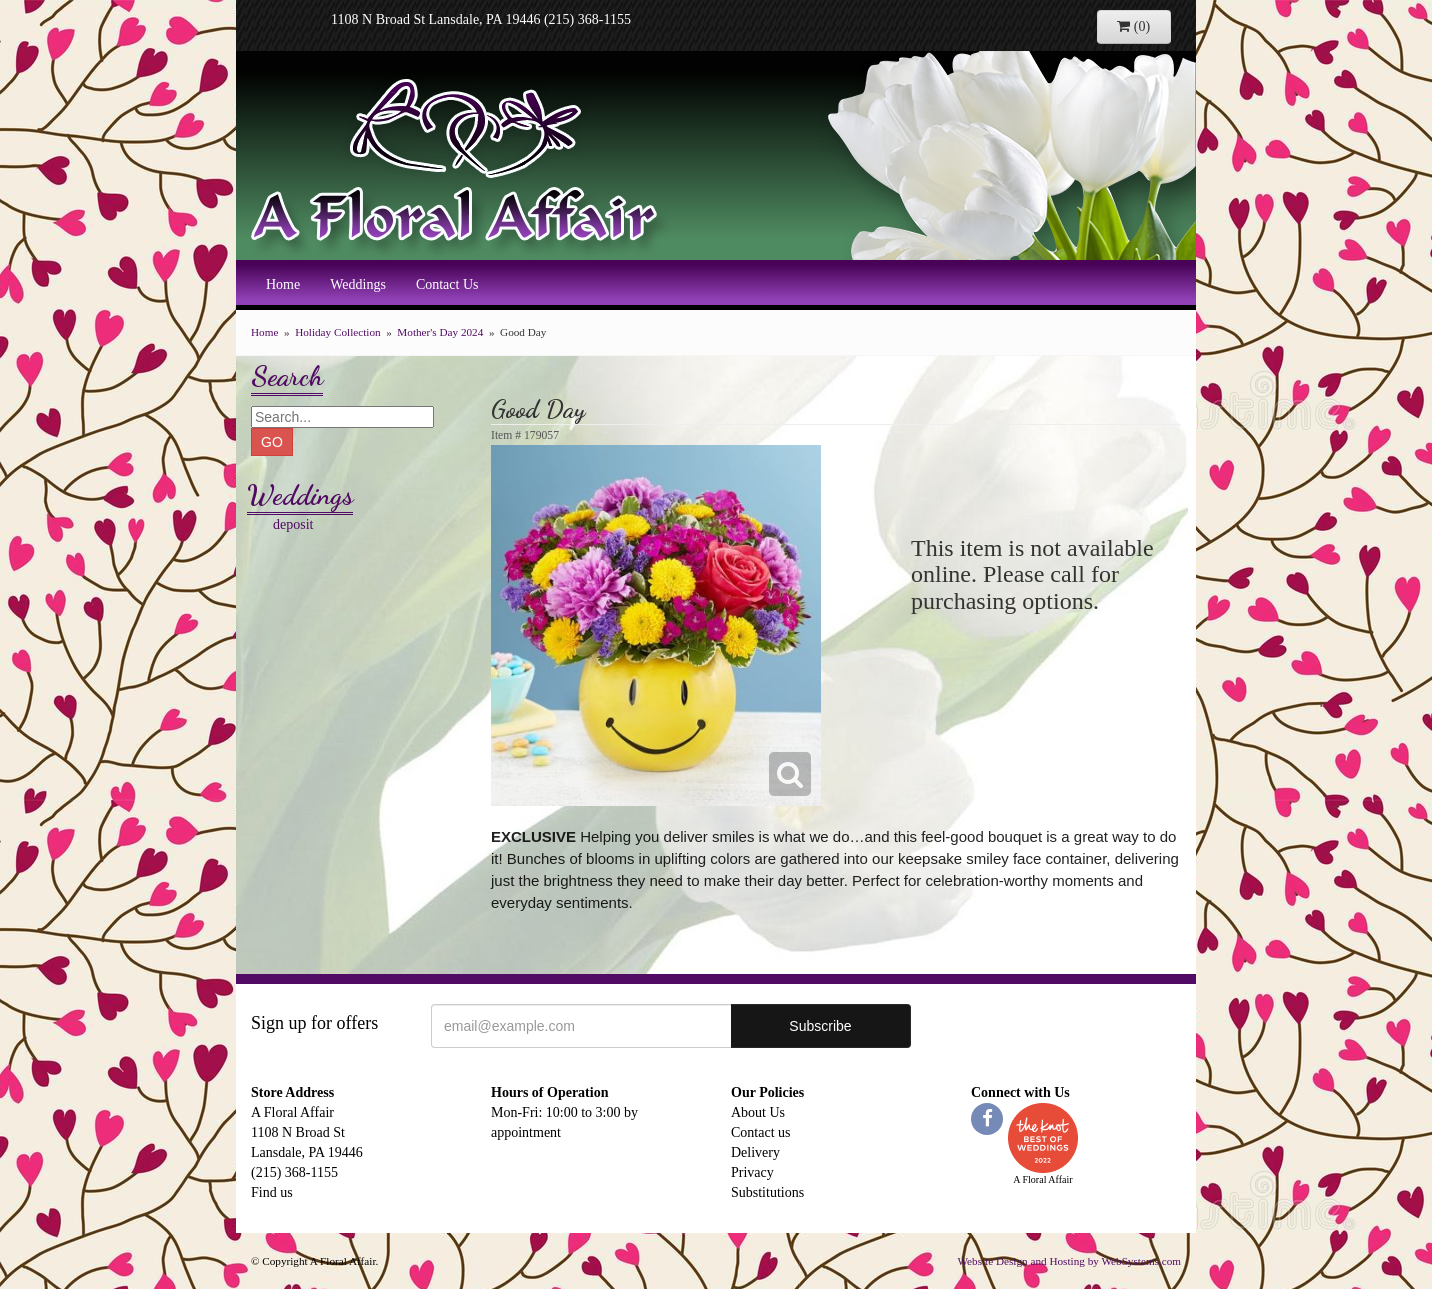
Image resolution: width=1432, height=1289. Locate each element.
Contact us (761, 1132)
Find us (272, 1192)
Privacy (752, 1172)
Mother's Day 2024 (440, 332)
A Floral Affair (461, 165)
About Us (758, 1112)
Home (283, 284)
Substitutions (767, 1192)
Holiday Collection (337, 332)
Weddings (358, 284)
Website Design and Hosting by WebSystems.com (1069, 1261)
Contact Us (447, 284)
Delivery (755, 1152)
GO (272, 442)
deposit (293, 524)
